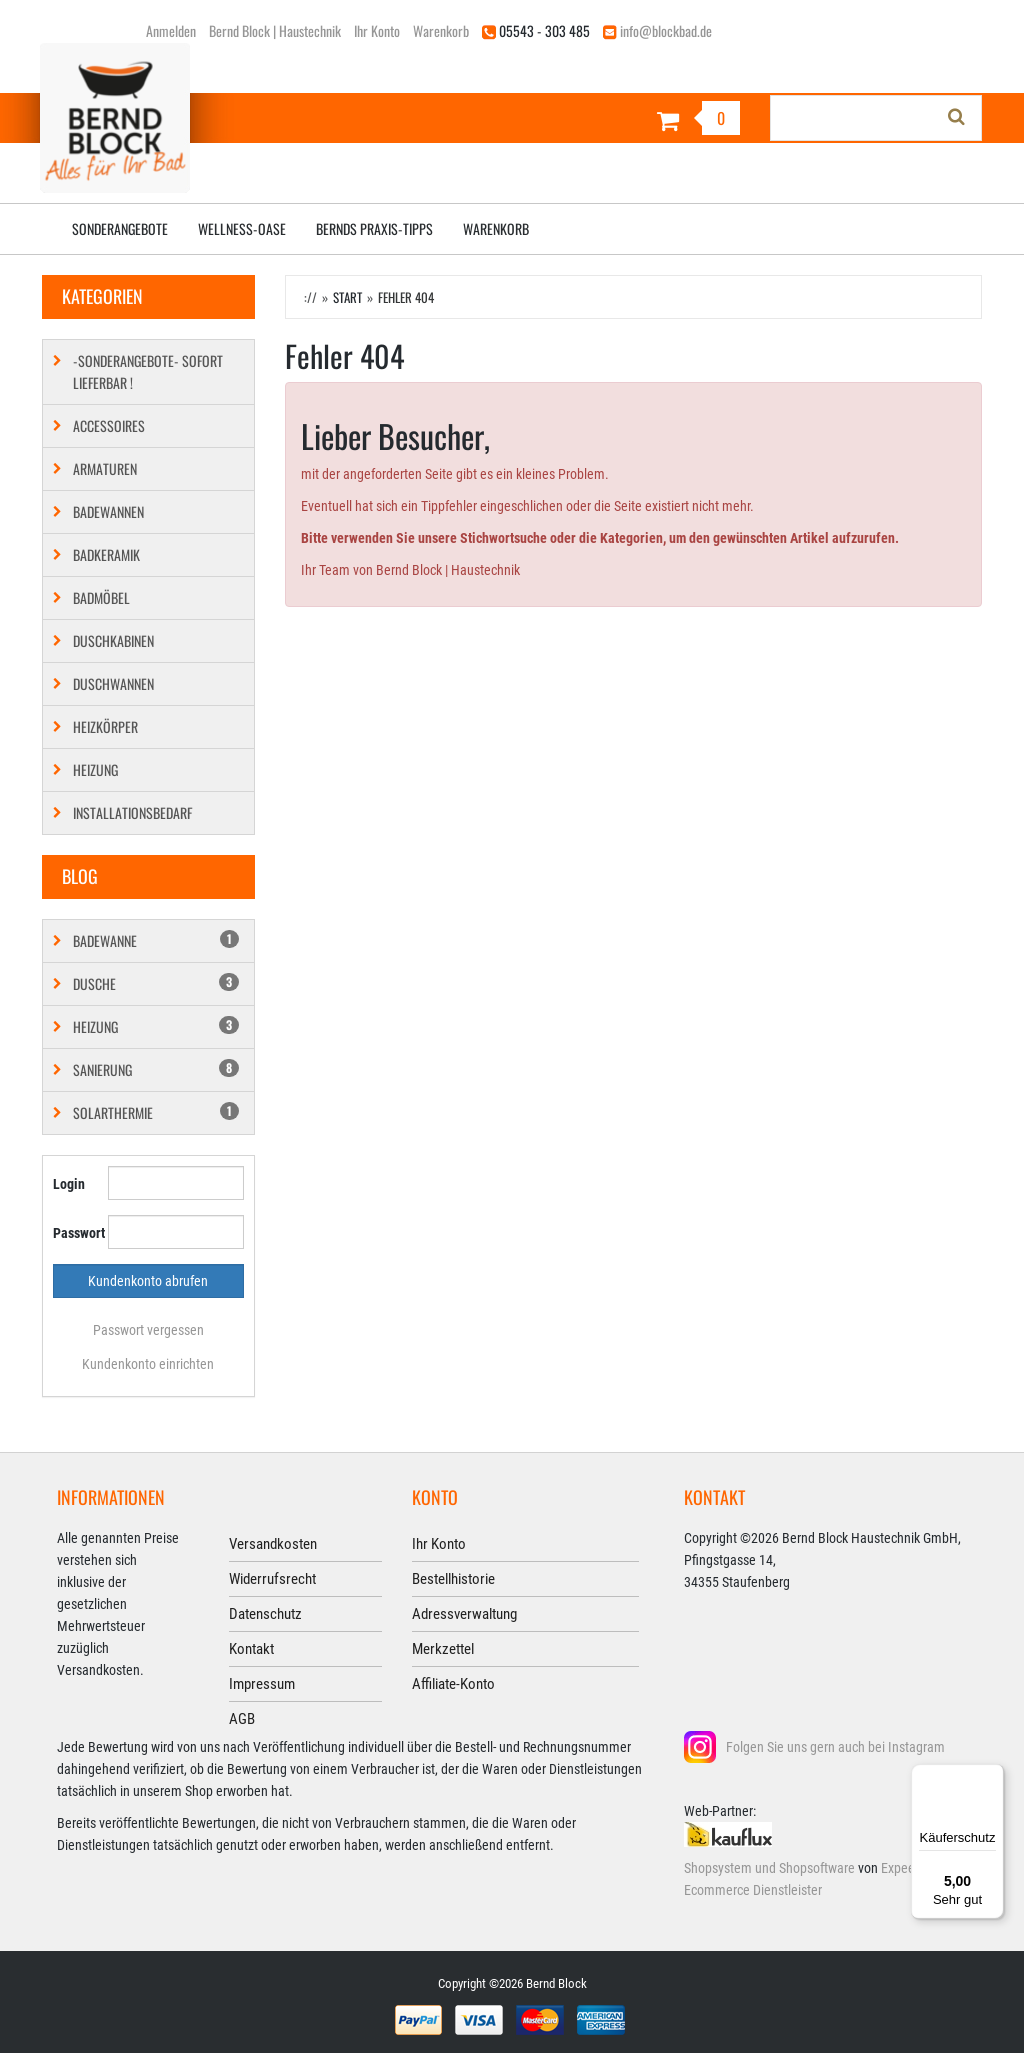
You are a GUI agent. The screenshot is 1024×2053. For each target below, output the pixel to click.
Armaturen (105, 468)
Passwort (73, 1233)
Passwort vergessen (148, 1330)
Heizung (95, 769)
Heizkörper (105, 726)
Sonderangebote (120, 228)
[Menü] (992, 1776)
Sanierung (156, 1069)
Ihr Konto (377, 30)
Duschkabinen (113, 640)
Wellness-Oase (242, 228)
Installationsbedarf (132, 812)
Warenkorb (441, 30)
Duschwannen (113, 683)
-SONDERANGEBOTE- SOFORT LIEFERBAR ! (148, 371)
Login (69, 1184)
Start (347, 297)
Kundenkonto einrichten (148, 1364)
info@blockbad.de (666, 30)
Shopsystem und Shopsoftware (769, 1868)
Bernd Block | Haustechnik (275, 30)
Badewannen (108, 511)
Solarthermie (156, 1112)
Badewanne (156, 940)
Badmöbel (101, 597)
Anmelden (171, 30)
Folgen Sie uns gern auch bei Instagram (835, 1747)
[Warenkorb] (633, 120)
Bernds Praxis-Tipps (374, 228)
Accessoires (109, 425)
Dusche (156, 983)
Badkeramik (106, 554)
